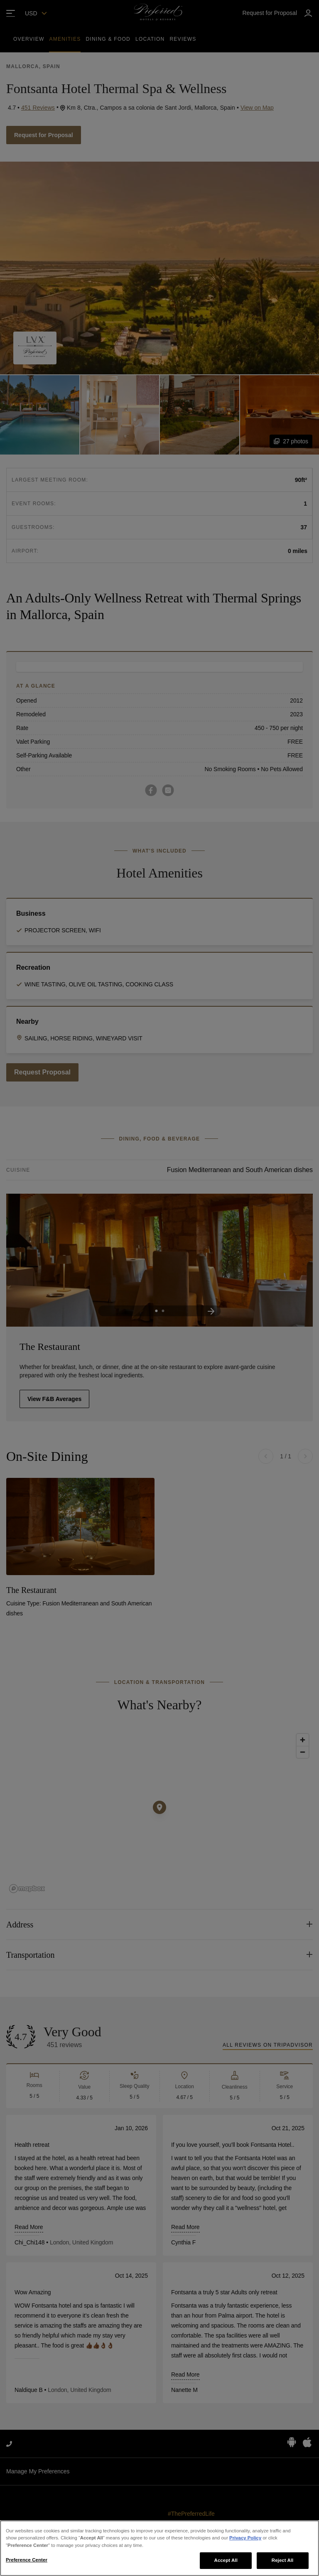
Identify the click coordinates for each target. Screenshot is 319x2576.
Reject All (283, 2560)
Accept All (226, 2560)
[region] (159, 2548)
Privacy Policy (245, 2537)
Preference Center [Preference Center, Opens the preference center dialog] (26, 2559)
